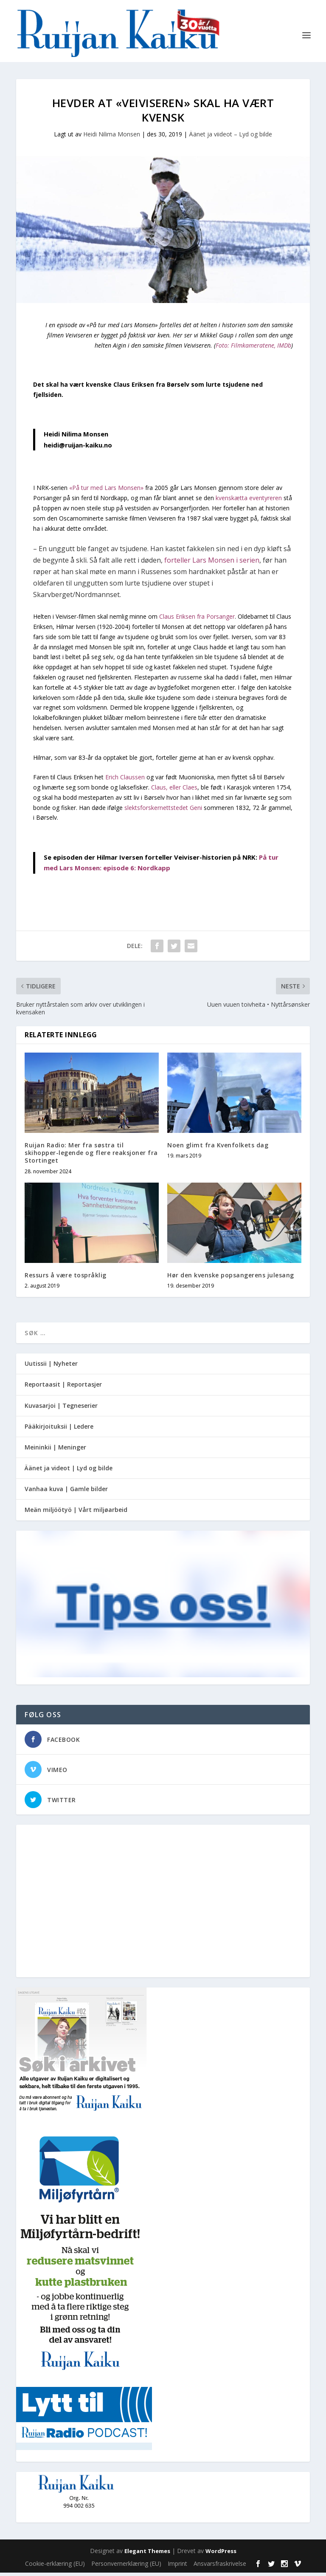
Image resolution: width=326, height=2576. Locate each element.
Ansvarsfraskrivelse (220, 2567)
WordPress (220, 2554)
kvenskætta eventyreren (249, 501)
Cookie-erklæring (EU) (55, 2567)
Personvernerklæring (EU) (126, 2567)
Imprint (177, 2567)
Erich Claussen (125, 780)
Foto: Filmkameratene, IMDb (253, 349)
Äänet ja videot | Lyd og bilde (68, 1471)
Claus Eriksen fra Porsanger (196, 620)
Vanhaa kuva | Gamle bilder (66, 1492)
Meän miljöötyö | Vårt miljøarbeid (76, 1513)
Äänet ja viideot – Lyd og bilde (230, 137)
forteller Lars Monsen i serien (211, 563)
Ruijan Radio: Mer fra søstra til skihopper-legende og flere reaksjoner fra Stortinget (91, 1156)
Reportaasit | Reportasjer (63, 1388)
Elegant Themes (147, 2554)
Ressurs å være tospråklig (66, 1278)
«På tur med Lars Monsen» (106, 491)
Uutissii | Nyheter (51, 1367)
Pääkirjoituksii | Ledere (59, 1430)
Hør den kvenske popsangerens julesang (230, 1278)
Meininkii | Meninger (55, 1451)
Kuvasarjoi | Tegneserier (61, 1409)
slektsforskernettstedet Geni (163, 811)
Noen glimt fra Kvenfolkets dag (217, 1148)
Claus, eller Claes (174, 791)
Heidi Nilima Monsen (111, 137)
